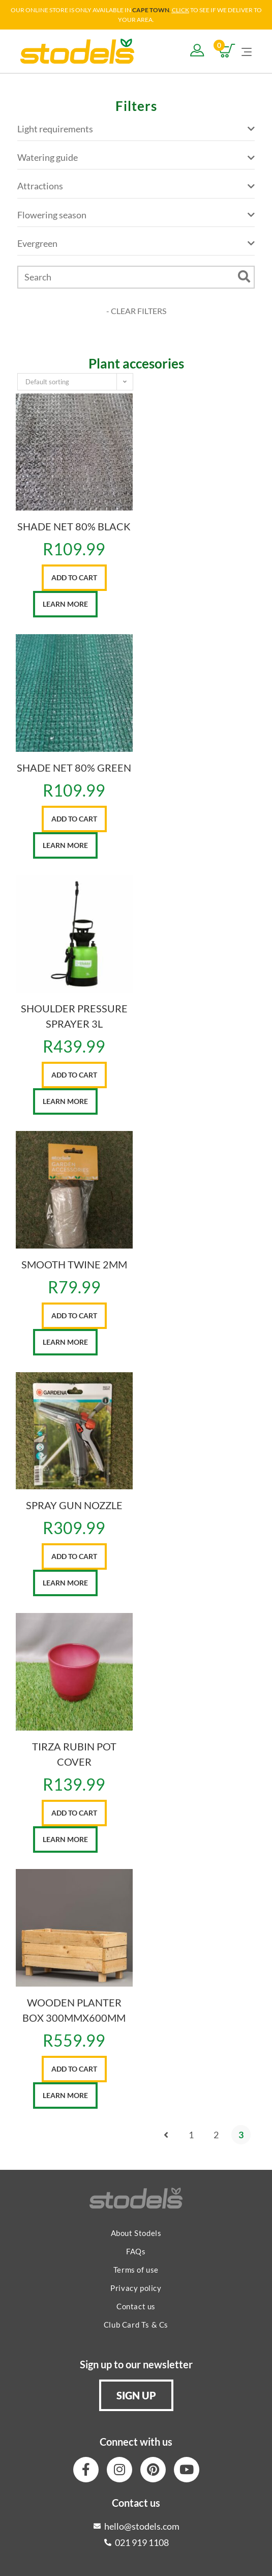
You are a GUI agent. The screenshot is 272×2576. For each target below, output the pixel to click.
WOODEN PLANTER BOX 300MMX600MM (74, 2010)
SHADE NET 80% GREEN (74, 767)
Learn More (65, 604)
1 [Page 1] (191, 2134)
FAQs (135, 2251)
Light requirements (136, 129)
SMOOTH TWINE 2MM (74, 1264)
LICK (182, 10)
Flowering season (136, 215)
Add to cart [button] (74, 577)
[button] (136, 2395)
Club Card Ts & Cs (136, 2324)
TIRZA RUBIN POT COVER (74, 1754)
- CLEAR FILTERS (136, 311)
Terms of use (136, 2269)
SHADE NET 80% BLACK (74, 526)
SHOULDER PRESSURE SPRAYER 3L (74, 1016)
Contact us (136, 2306)
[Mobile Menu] (246, 50)
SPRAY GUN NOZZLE (74, 1505)
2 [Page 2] (216, 2134)
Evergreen (136, 243)
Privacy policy (135, 2287)
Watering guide (136, 157)
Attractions (136, 186)
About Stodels (136, 2233)
